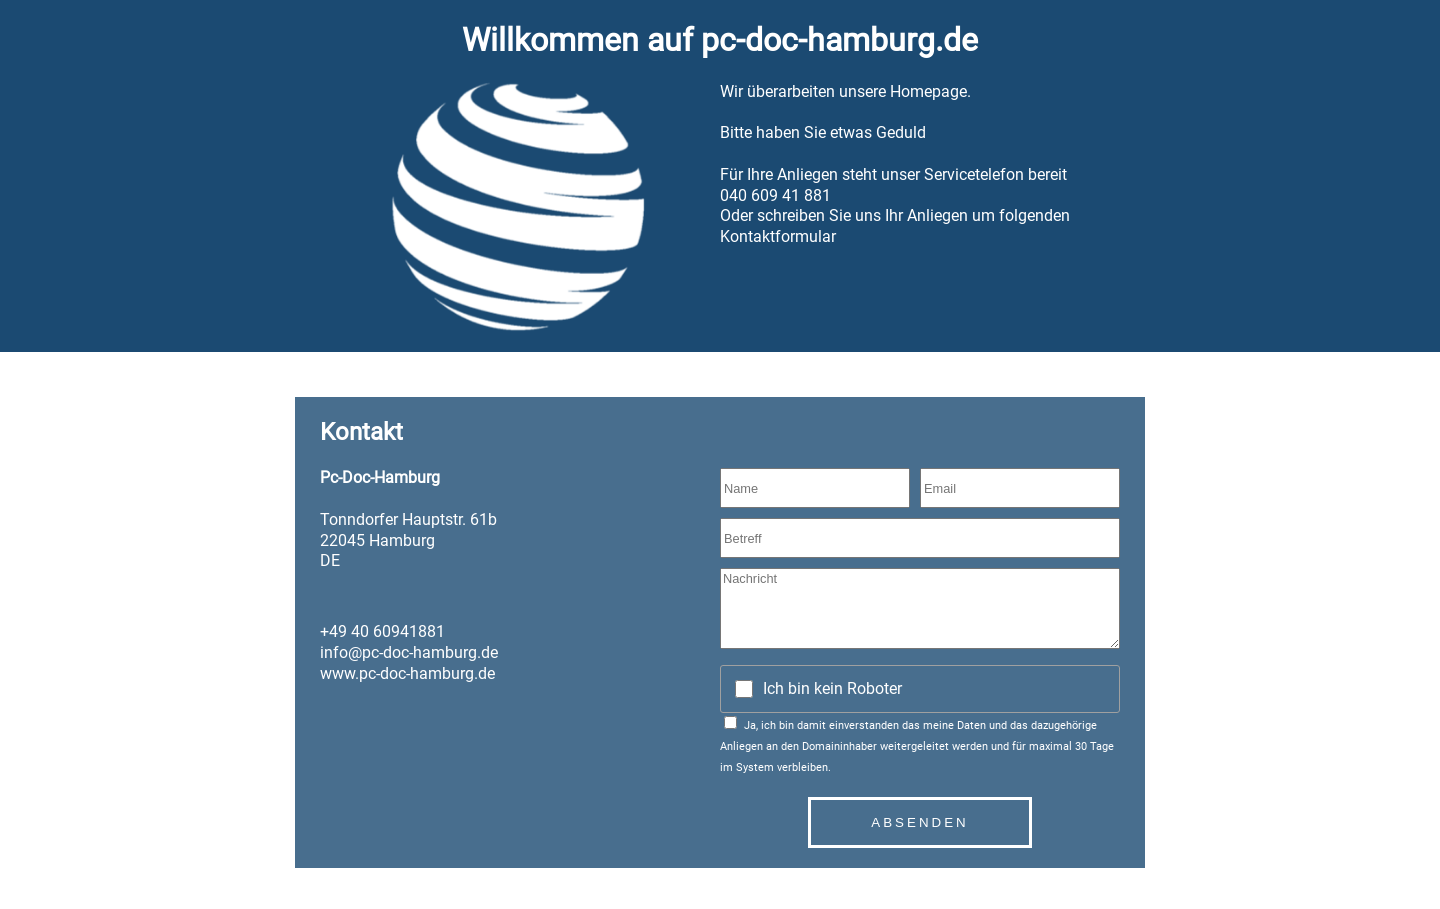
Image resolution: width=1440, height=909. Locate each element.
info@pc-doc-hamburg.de (409, 652)
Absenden (919, 822)
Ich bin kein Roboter (832, 688)
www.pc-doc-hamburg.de (407, 673)
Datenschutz (339, 874)
